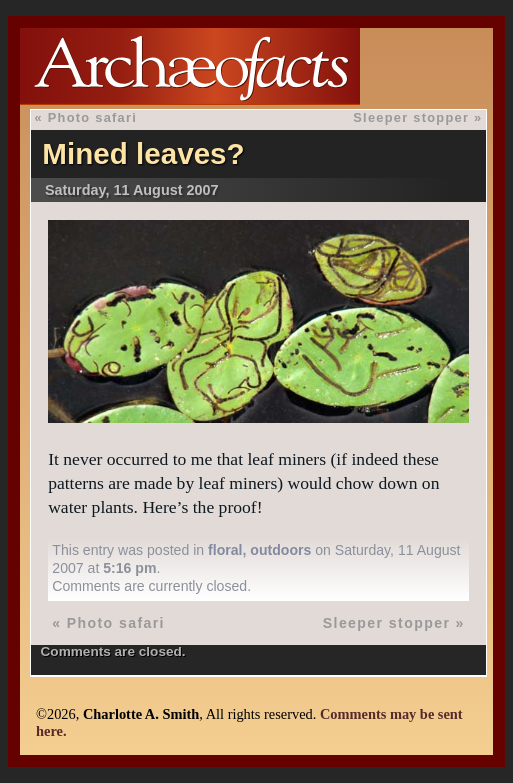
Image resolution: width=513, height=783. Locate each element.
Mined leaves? (143, 153)
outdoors (280, 550)
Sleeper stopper (411, 117)
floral (225, 550)
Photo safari (92, 117)
